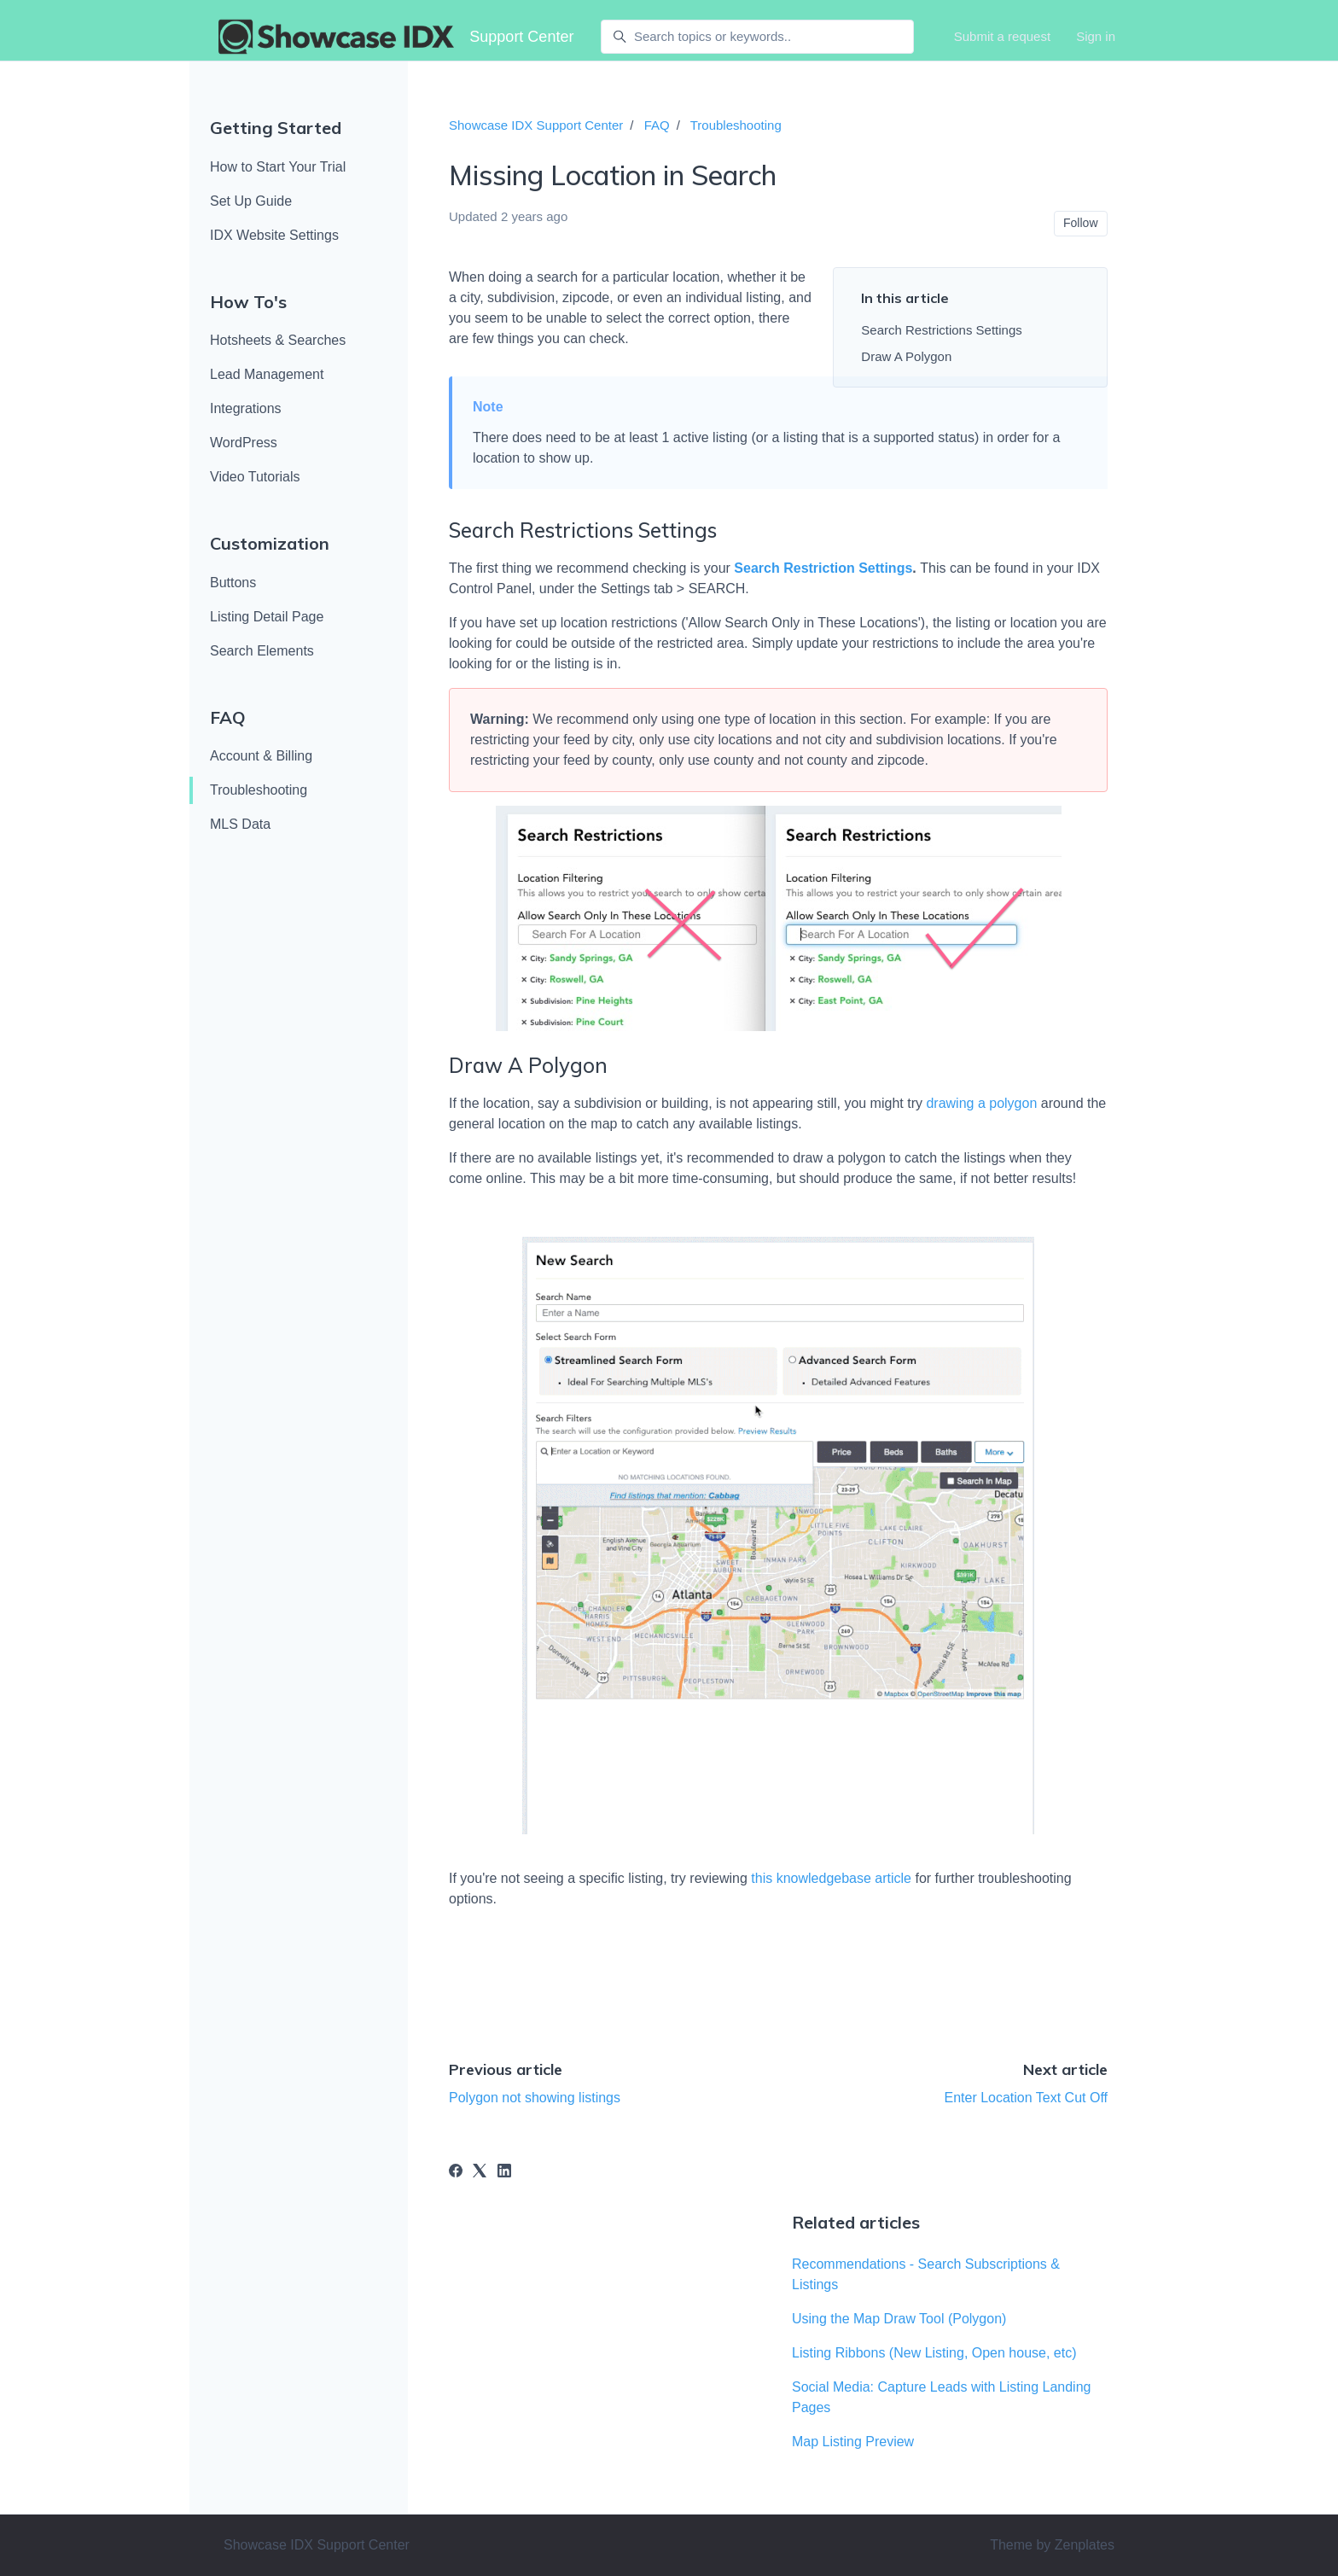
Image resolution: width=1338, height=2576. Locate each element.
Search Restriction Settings (823, 568)
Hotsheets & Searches (278, 340)
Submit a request (1002, 36)
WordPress (243, 442)
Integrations (246, 408)
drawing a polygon (981, 1103)
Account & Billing (261, 756)
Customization (269, 543)
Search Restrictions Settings (941, 330)
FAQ (228, 717)
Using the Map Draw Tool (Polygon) (899, 2318)
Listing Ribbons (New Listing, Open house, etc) (934, 2353)
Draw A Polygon (906, 356)
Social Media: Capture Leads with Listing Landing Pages (941, 2397)
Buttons (233, 582)
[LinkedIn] (504, 2172)
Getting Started (275, 127)
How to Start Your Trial (278, 167)
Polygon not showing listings (534, 2097)
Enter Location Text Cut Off (1026, 2097)
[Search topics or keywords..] (757, 36)
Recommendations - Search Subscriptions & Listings (926, 2274)
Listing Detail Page (266, 616)
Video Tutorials (255, 476)
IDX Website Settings (274, 235)
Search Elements (262, 651)
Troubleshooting (258, 790)
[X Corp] (479, 2172)
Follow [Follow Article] (1080, 223)
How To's (248, 301)
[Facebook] (455, 2172)
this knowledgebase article (831, 1878)
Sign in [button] (1095, 36)
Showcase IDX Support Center (536, 125)
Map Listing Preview (853, 2441)
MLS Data (240, 824)
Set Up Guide (251, 201)
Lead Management (266, 374)
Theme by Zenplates (1052, 2543)
